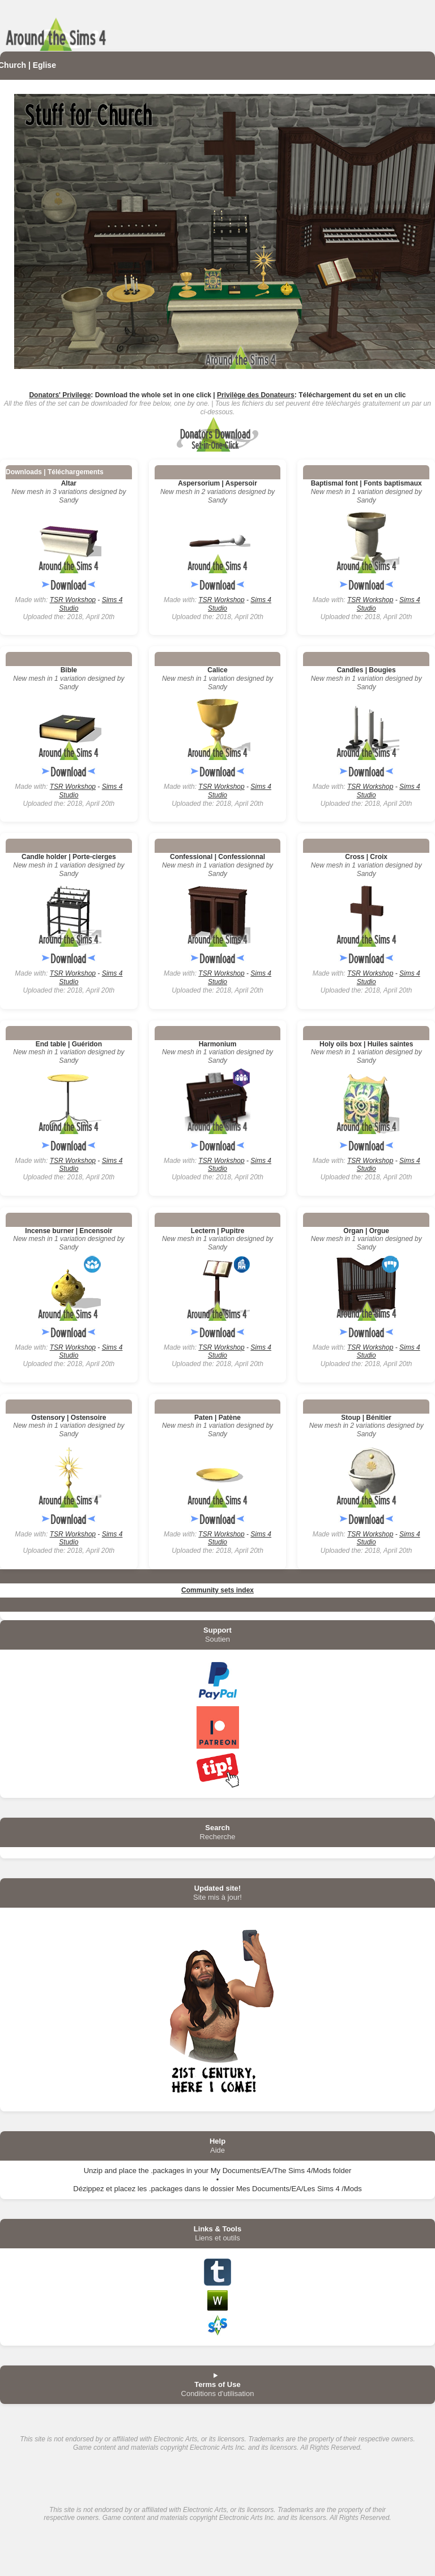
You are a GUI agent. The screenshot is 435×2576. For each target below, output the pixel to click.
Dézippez (88, 2188)
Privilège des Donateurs (256, 395)
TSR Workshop (73, 600)
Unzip (93, 2170)
